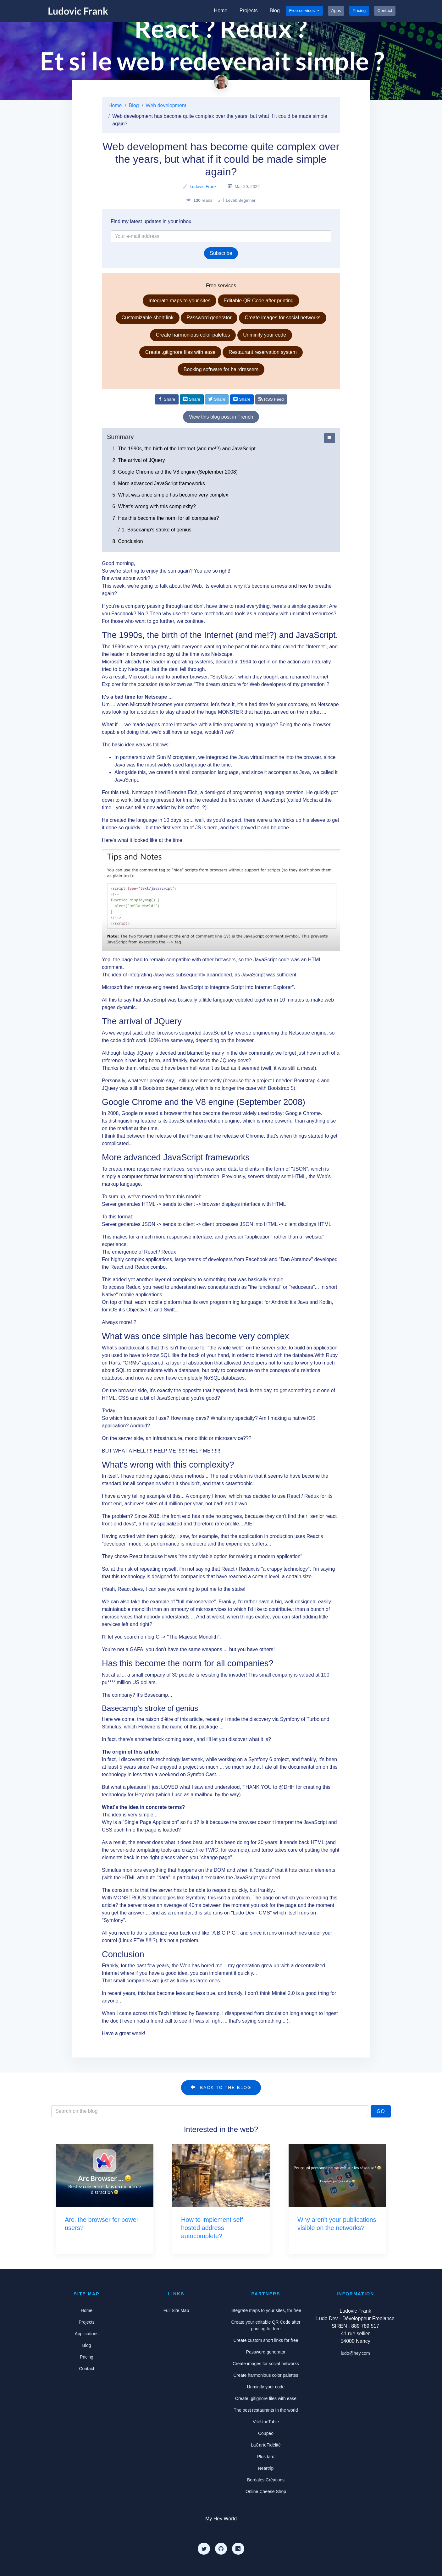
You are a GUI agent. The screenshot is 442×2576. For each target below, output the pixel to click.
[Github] (221, 2549)
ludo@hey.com (355, 2353)
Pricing (359, 10)
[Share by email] (242, 399)
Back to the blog (221, 2087)
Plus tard (265, 2456)
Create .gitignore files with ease (180, 352)
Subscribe (221, 253)
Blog (275, 10)
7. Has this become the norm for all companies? (166, 518)
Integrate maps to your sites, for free (265, 2310)
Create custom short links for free (265, 2340)
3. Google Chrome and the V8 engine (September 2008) (175, 472)
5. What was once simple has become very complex (170, 494)
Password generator (209, 317)
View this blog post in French (221, 417)
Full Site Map (176, 2310)
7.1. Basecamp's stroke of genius (154, 529)
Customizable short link (148, 317)
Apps (336, 10)
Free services (302, 10)
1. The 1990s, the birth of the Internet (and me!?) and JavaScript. (185, 448)
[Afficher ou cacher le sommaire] (329, 438)
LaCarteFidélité (266, 2444)
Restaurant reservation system (263, 352)
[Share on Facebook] (167, 399)
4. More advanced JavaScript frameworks (159, 483)
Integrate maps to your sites (179, 300)
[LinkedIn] (238, 2549)
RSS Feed (271, 399)
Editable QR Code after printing (258, 300)
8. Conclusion (128, 541)
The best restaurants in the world (266, 2410)
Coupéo (265, 2433)
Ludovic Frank (203, 186)
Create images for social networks (282, 317)
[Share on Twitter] (217, 399)
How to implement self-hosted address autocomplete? (213, 2227)
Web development (166, 105)
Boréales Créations (266, 2479)
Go (381, 2111)
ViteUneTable (266, 2421)
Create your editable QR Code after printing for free (265, 2325)
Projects (249, 10)
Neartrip (266, 2468)
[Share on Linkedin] (191, 399)
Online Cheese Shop (266, 2491)
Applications (87, 2333)
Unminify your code (264, 335)
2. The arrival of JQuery (139, 460)
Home (221, 10)
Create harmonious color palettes (193, 335)
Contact (385, 10)
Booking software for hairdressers (221, 369)
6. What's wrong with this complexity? (154, 506)
